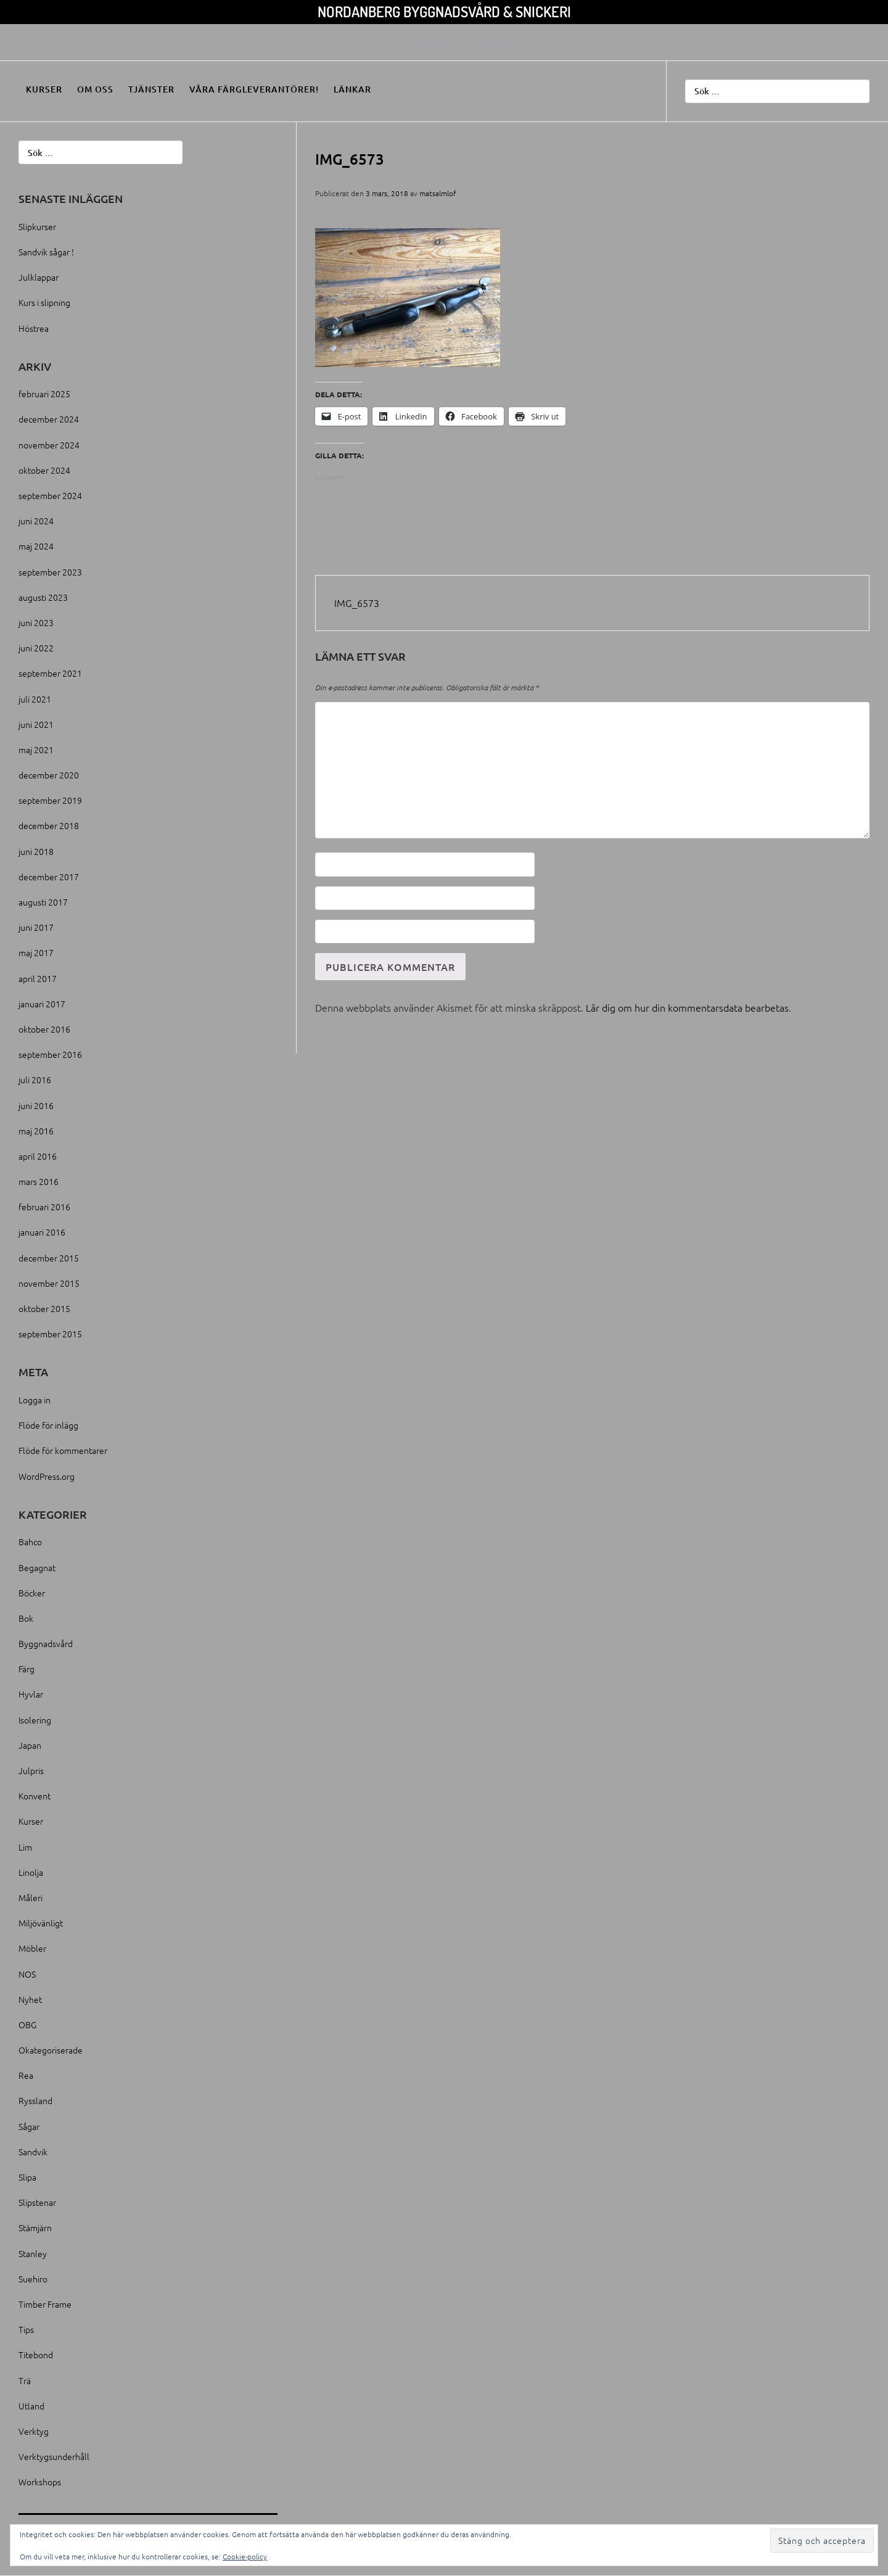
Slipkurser (37, 226)
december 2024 (48, 419)
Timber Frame (45, 2304)
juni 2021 (36, 724)
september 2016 (50, 1054)
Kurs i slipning (44, 302)
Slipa (27, 2177)
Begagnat (37, 1567)
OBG (27, 2024)
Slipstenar (37, 2202)
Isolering (34, 1720)
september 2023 (50, 572)
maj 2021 (36, 749)
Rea (25, 2075)
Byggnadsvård (45, 1643)
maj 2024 (36, 546)
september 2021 (50, 673)
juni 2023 (36, 622)
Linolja (30, 1872)
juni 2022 (36, 648)
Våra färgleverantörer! (254, 89)
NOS (27, 1974)
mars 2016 (38, 1181)
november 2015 (49, 1283)
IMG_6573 (356, 602)
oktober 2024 (44, 470)
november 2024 (49, 445)
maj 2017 (36, 952)
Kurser (44, 89)
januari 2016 (41, 1232)
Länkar (352, 89)
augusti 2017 (43, 902)
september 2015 (50, 1333)
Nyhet (30, 1999)
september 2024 (50, 495)
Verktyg (33, 2431)
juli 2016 (34, 1079)
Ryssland (35, 2100)
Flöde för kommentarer (62, 1450)
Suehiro (32, 2279)
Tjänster (151, 89)
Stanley (32, 2253)
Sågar (28, 2126)
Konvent (34, 1796)
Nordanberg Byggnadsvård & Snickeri (444, 11)
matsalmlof (437, 193)
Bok (25, 1618)
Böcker (31, 1593)
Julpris (31, 1770)
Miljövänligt (40, 1923)
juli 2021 (34, 699)
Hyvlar (30, 1694)
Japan (29, 1745)
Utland (31, 2406)
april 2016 (37, 1156)
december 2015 (48, 1258)
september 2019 (50, 800)
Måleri (30, 1897)
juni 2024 (36, 520)
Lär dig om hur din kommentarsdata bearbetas (687, 1007)
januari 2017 (41, 1003)
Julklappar (38, 277)
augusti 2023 (43, 597)
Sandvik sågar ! (46, 252)
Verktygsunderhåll (53, 2456)
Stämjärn (35, 2227)
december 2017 (48, 876)
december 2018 (48, 825)
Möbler (32, 1948)
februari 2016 (44, 1206)
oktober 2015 (44, 1308)
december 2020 (48, 775)
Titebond (35, 2354)
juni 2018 (36, 851)
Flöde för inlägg (48, 1425)
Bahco (30, 1541)
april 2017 (37, 978)
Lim (25, 1847)
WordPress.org (46, 1476)
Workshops (39, 2481)
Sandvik (32, 2151)
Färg (26, 1668)
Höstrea (33, 328)
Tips (26, 2329)
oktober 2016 (44, 1029)
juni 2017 (36, 927)
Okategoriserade (50, 2050)
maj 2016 (36, 1131)
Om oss (95, 89)
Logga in (34, 1399)
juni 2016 (36, 1105)
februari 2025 (44, 393)
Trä (24, 2380)
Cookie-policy (245, 2556)
